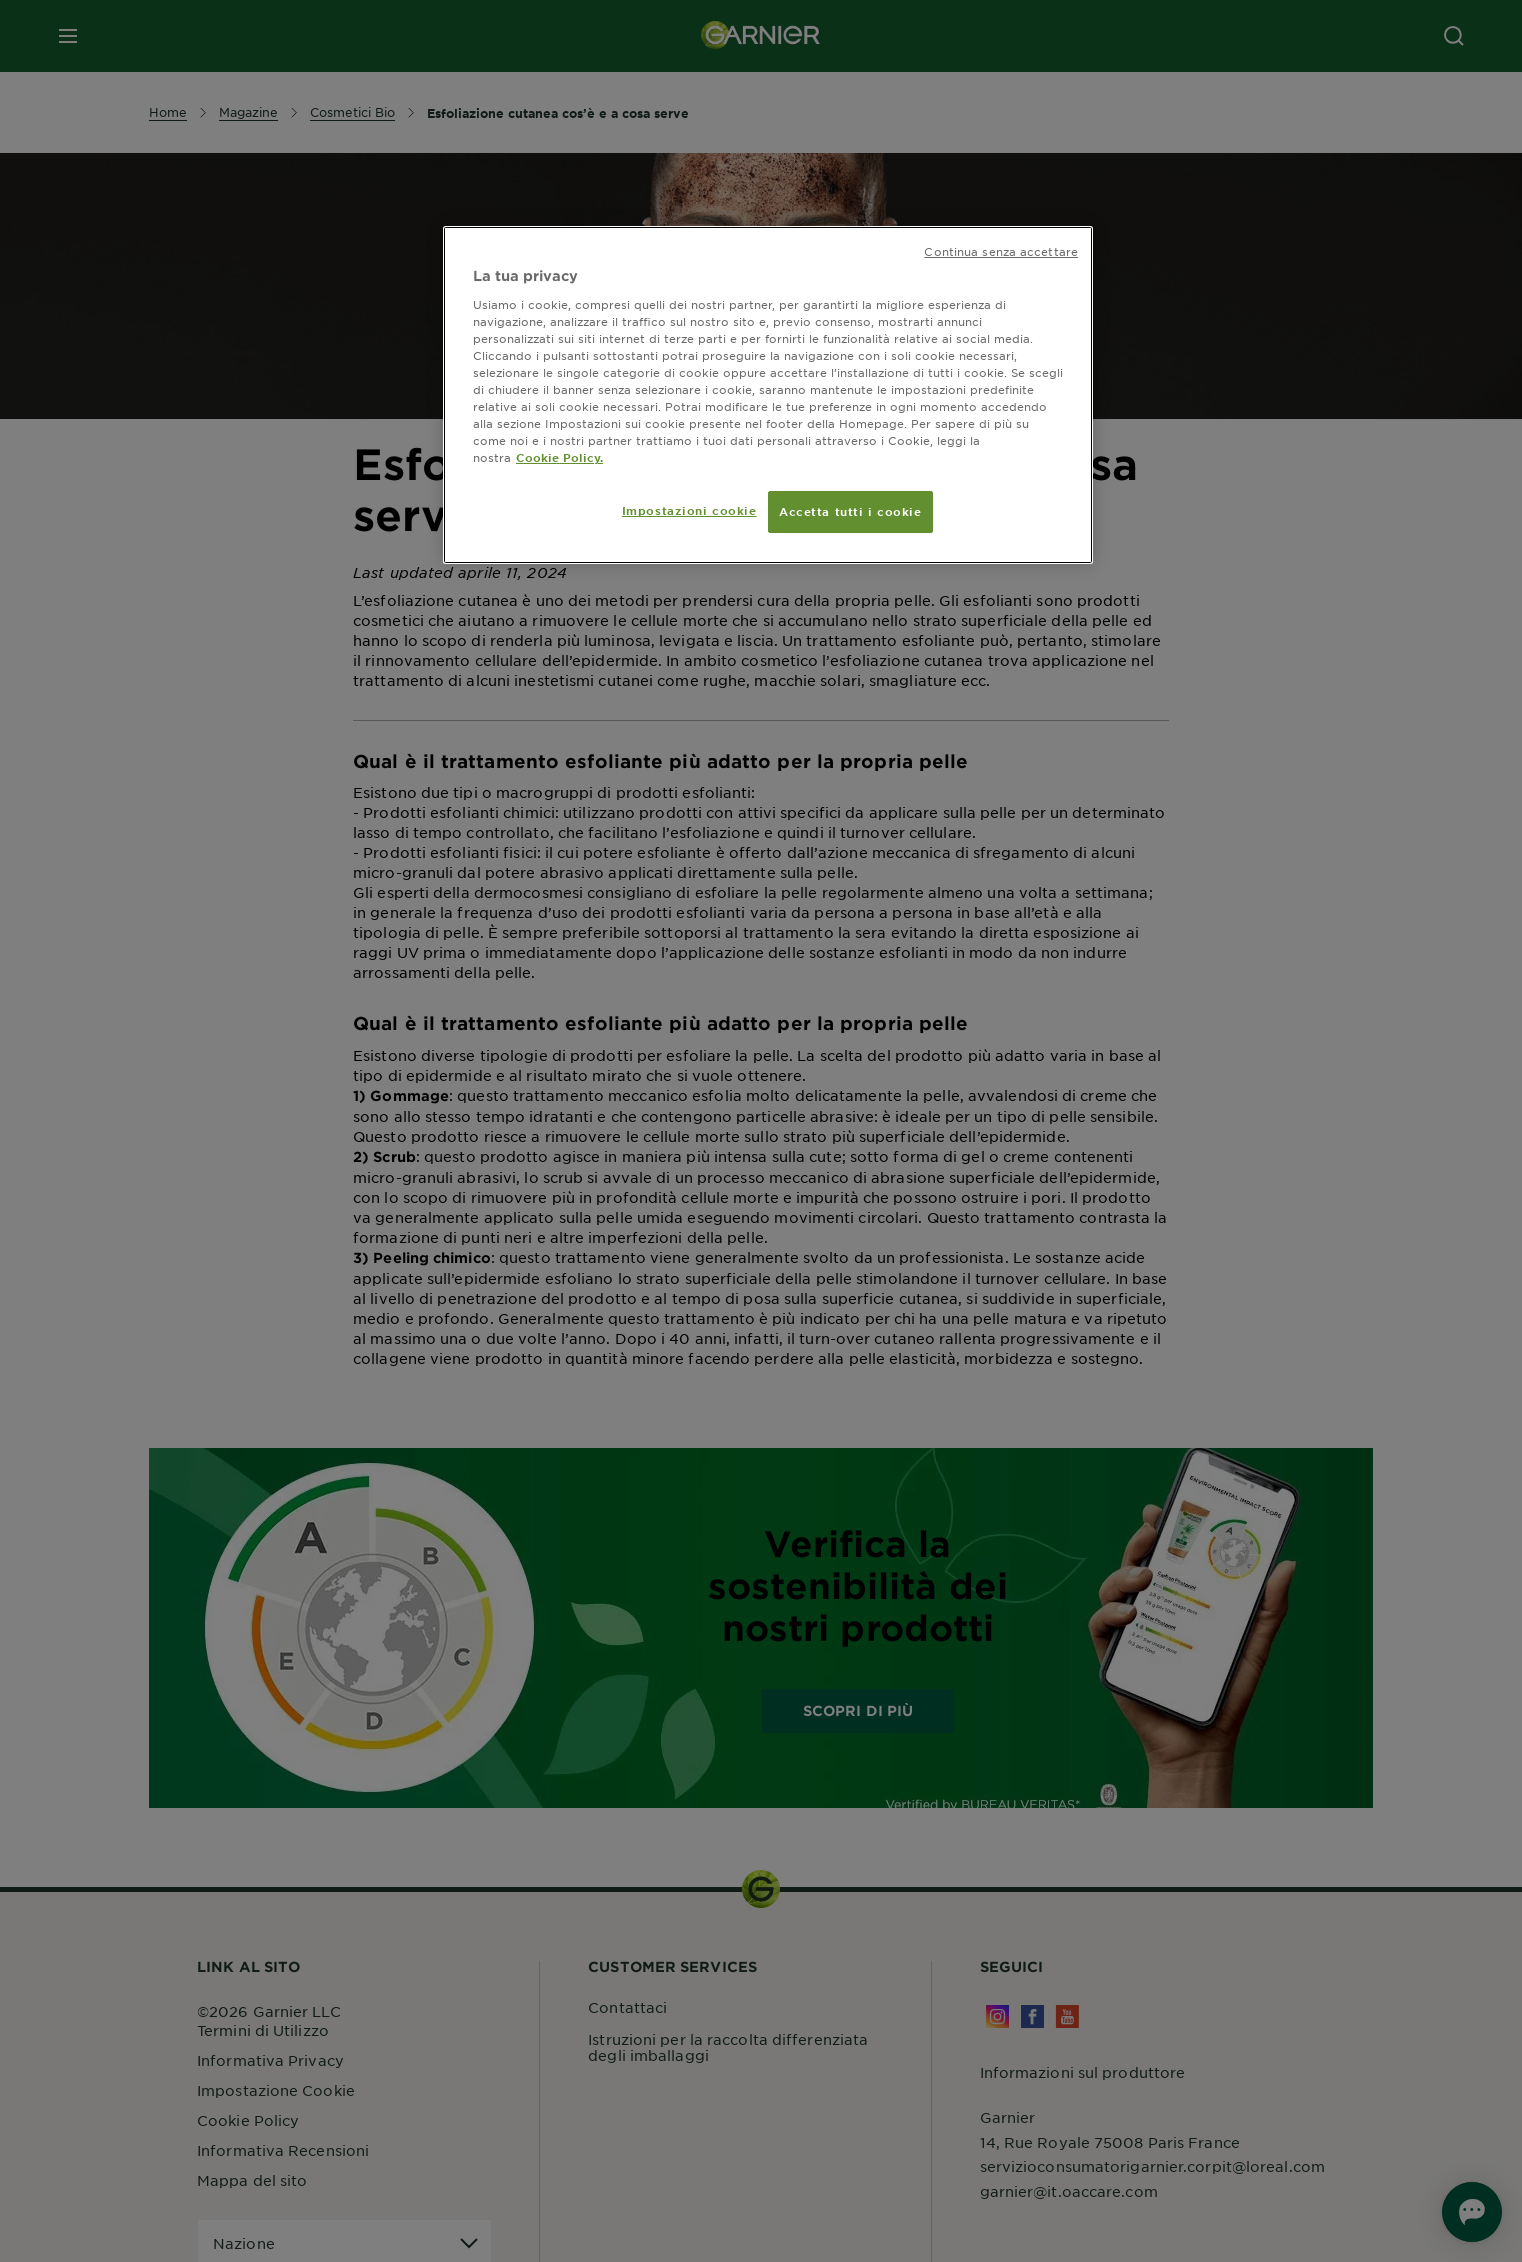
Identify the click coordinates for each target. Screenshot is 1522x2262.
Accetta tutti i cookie (850, 511)
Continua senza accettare (1001, 251)
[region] (768, 395)
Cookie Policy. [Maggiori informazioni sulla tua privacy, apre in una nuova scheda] (559, 457)
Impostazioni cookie (689, 510)
